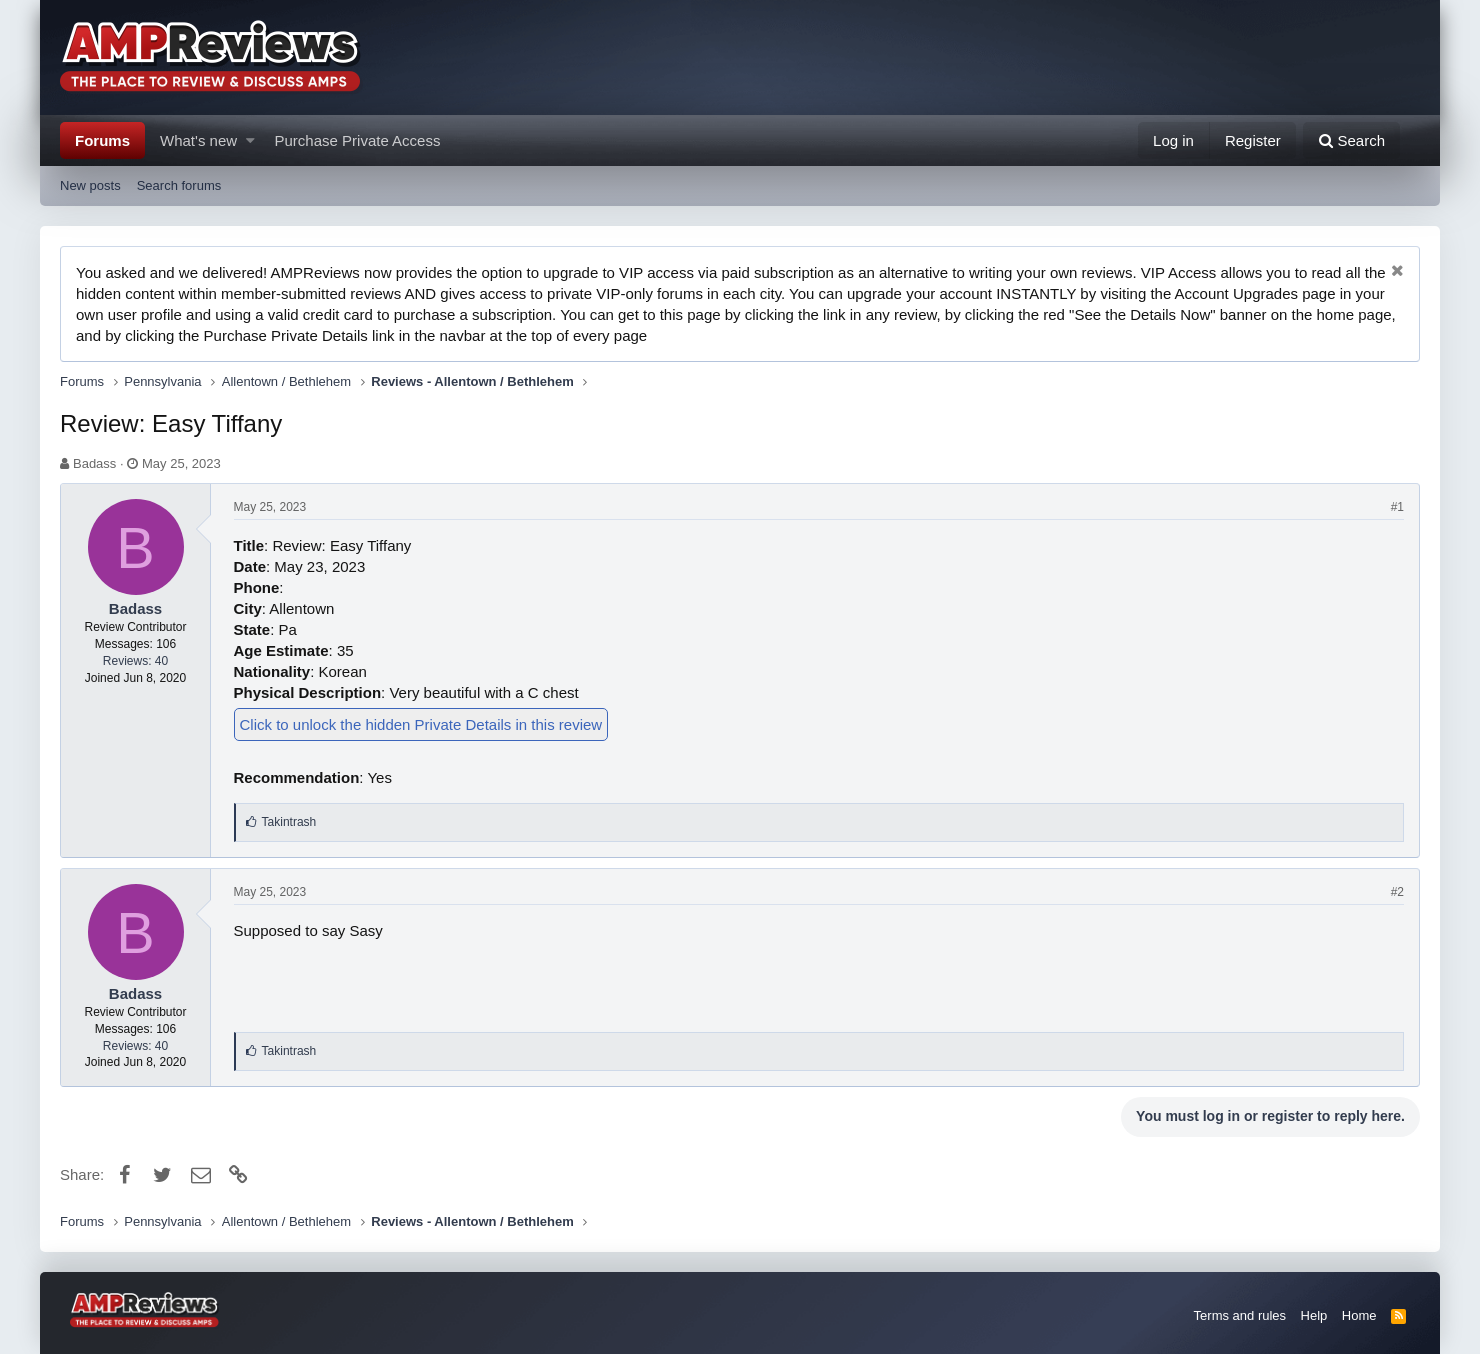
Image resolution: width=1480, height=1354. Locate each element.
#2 (1397, 892)
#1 (1397, 507)
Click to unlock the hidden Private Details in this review (421, 724)
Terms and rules (1240, 1315)
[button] (250, 140)
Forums (102, 140)
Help (1314, 1315)
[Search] (1351, 140)
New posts (90, 185)
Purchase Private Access (358, 140)
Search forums (179, 185)
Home (1359, 1315)
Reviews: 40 (135, 661)
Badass (94, 463)
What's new (198, 140)
